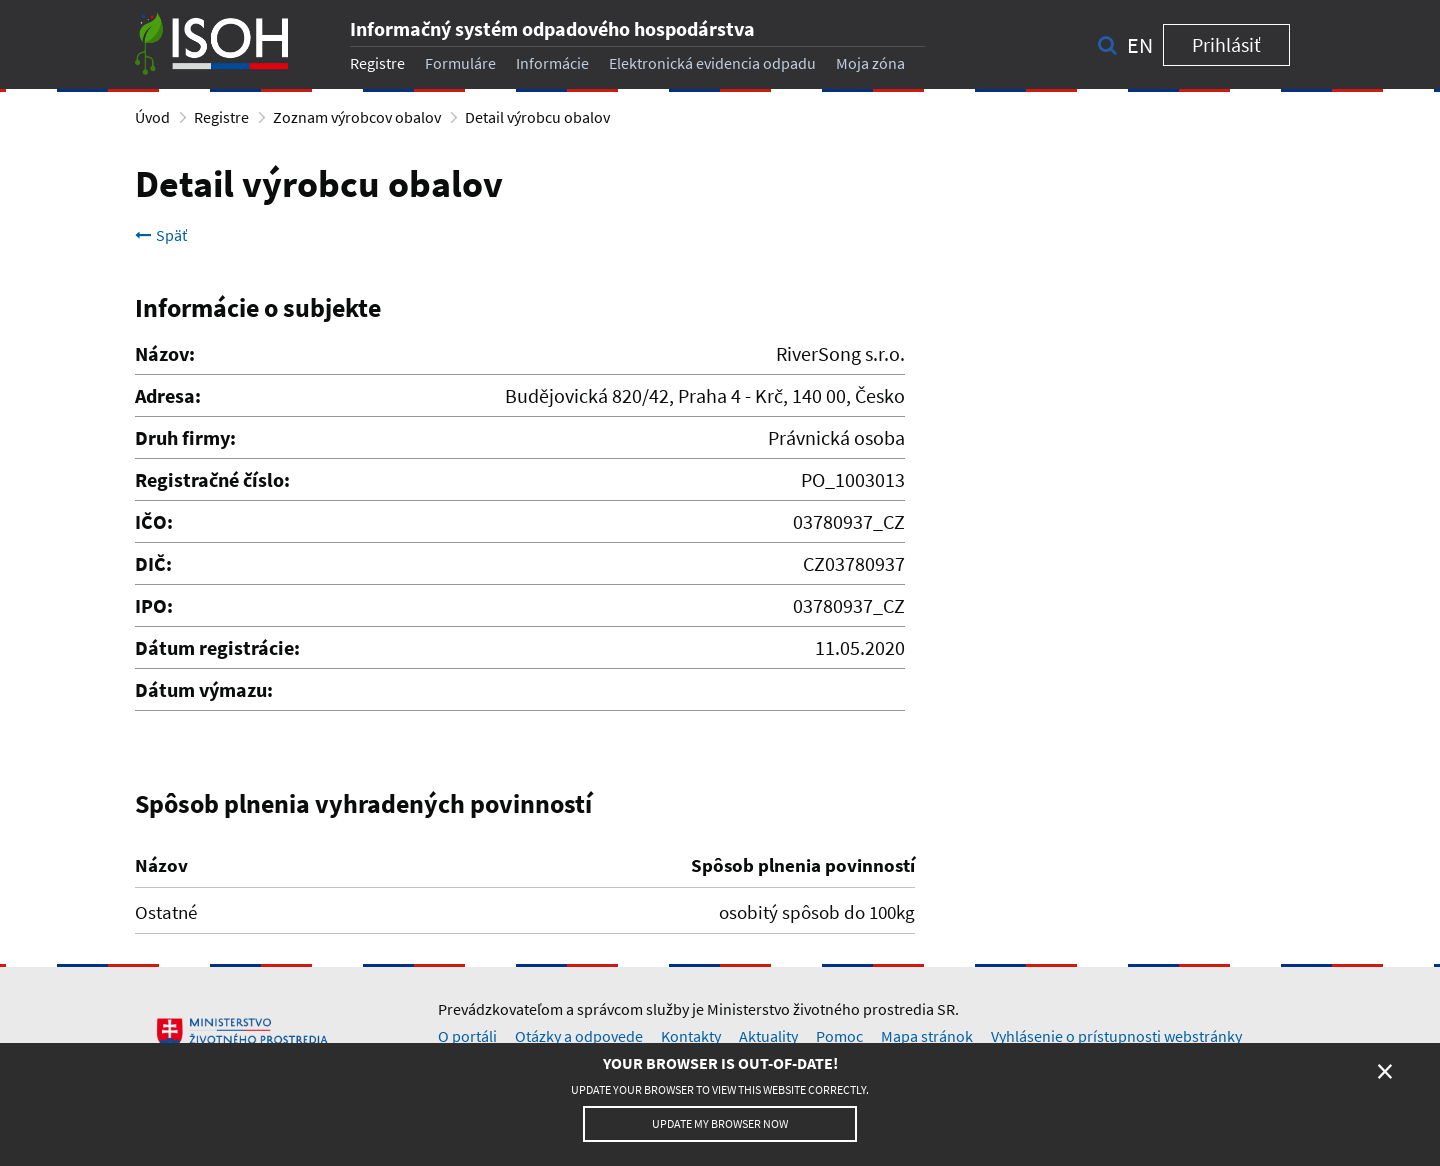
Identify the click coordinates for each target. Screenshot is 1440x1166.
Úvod (152, 117)
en (1140, 45)
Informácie (552, 63)
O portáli (467, 1036)
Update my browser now (720, 1123)
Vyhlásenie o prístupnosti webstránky (1116, 1036)
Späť (161, 235)
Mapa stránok (927, 1036)
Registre (377, 63)
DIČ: (153, 563)
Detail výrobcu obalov (537, 117)
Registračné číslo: (212, 479)
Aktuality (768, 1036)
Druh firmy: (185, 437)
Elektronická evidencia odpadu (712, 63)
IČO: (154, 521)
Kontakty (691, 1036)
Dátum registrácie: (217, 647)
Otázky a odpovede (579, 1036)
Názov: (165, 353)
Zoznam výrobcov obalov (357, 117)
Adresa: (168, 395)
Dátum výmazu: (204, 689)
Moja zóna (870, 63)
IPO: (154, 605)
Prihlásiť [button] (1226, 44)
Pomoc (839, 1036)
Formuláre (460, 63)
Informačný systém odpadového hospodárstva (552, 28)
